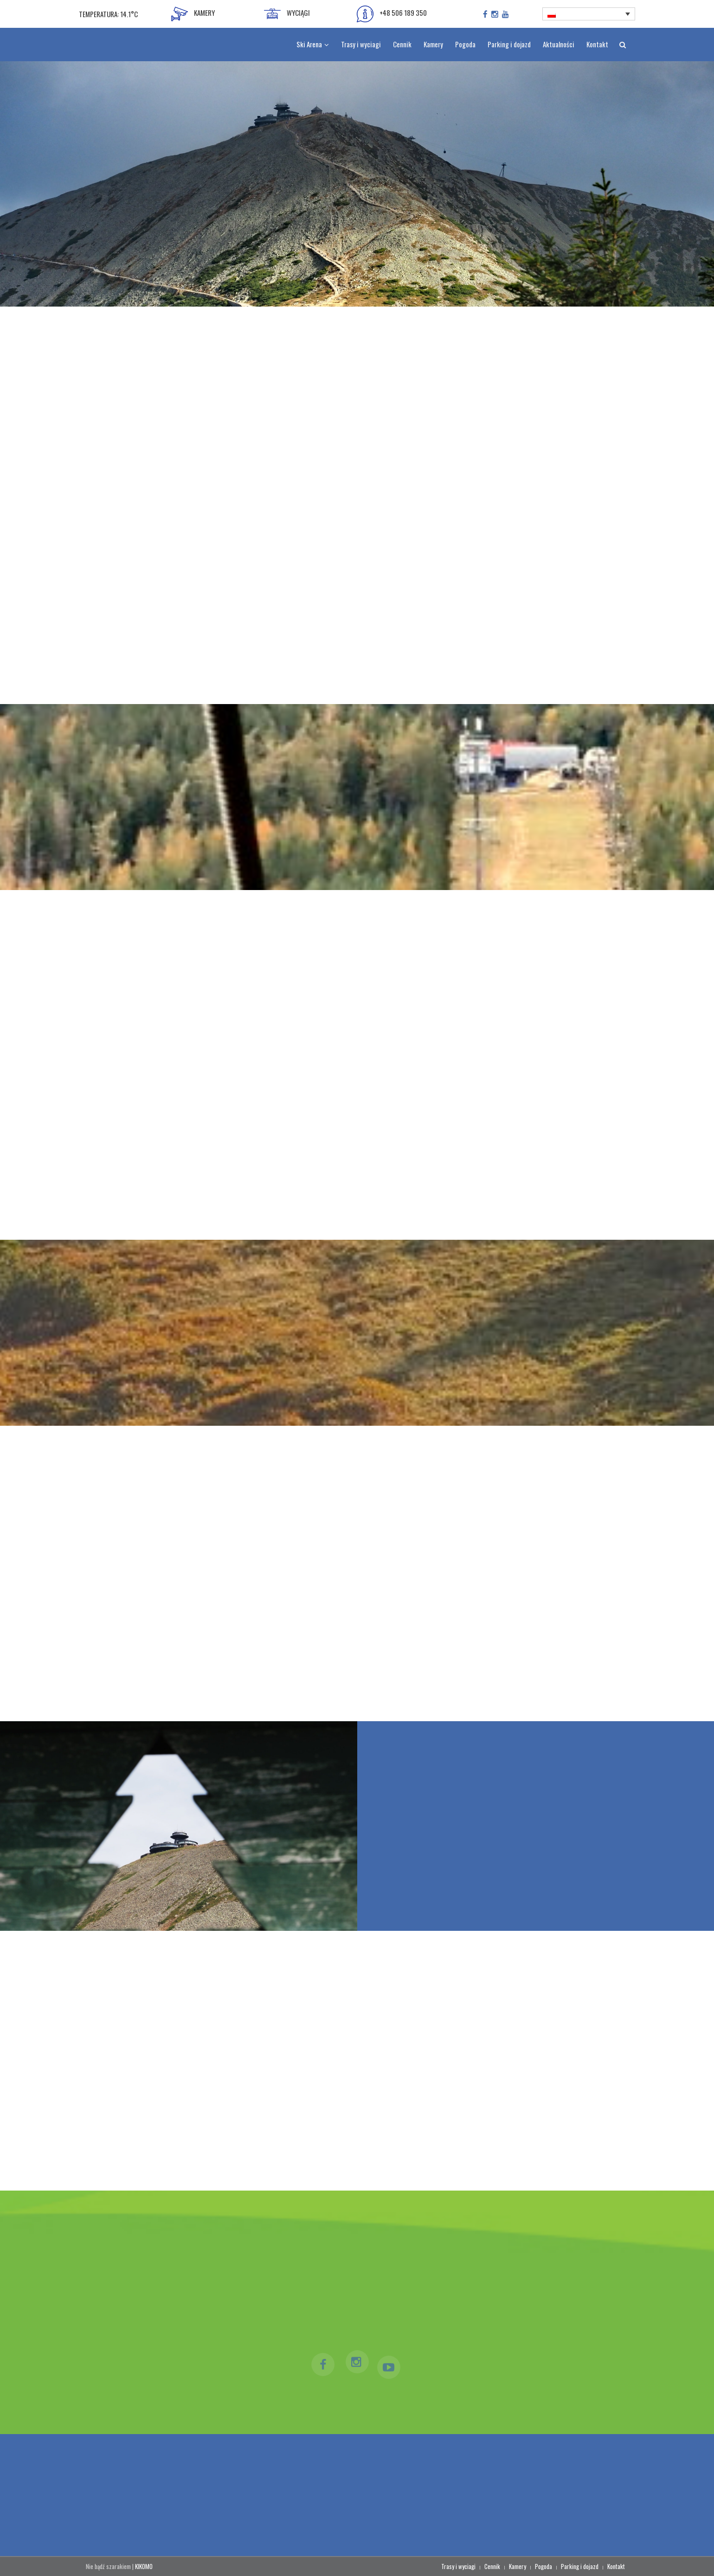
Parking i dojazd (579, 2566)
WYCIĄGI (287, 14)
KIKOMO (144, 2566)
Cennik (492, 2566)
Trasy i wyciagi (458, 2566)
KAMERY (193, 14)
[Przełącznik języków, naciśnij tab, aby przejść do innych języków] (588, 13)
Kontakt (616, 2566)
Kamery (517, 2566)
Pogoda (543, 2566)
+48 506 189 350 (392, 14)
